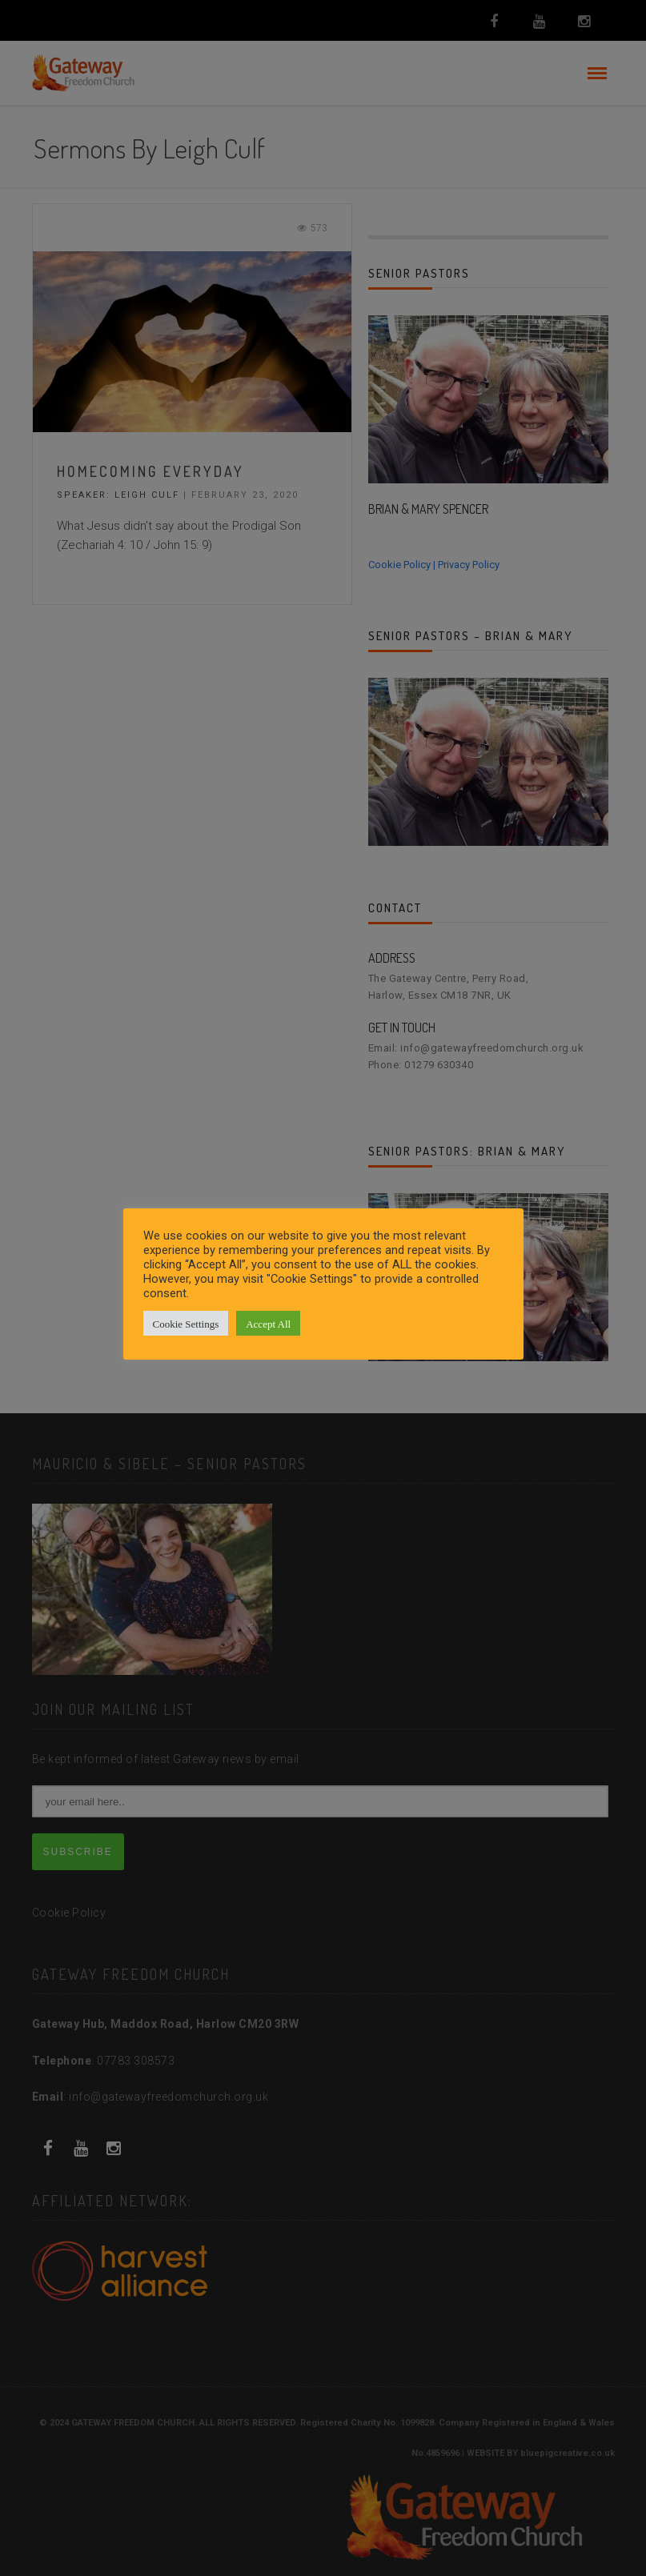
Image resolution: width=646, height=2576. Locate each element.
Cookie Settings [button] (186, 1323)
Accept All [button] (268, 1323)
